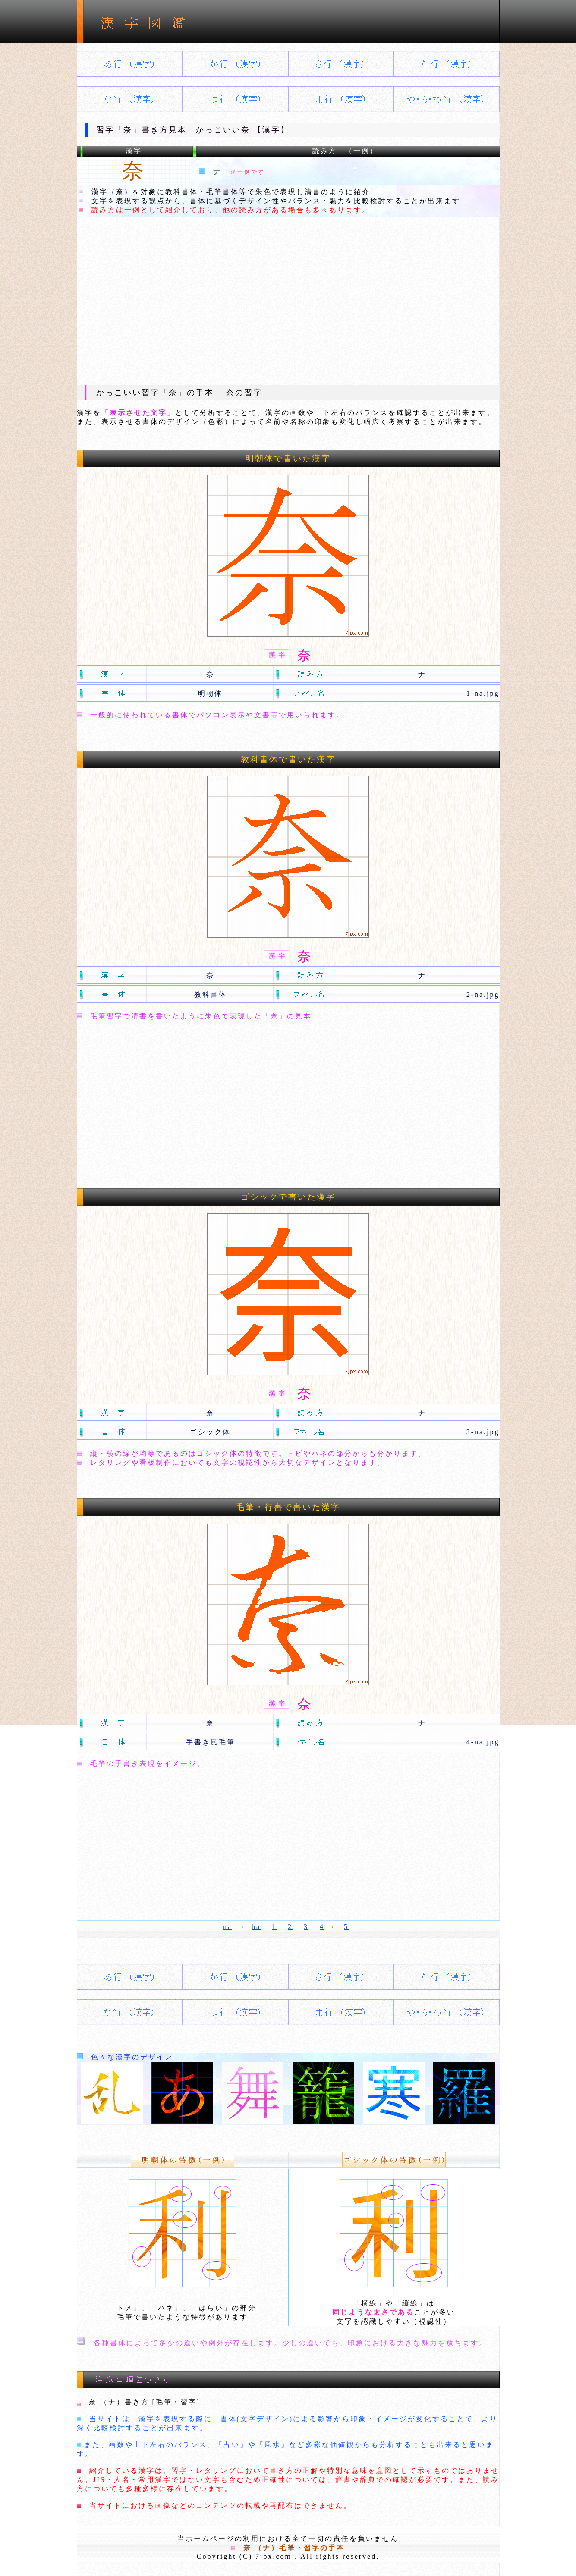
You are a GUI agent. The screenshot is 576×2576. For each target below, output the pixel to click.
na (227, 1926)
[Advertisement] (288, 300)
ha (256, 1926)
